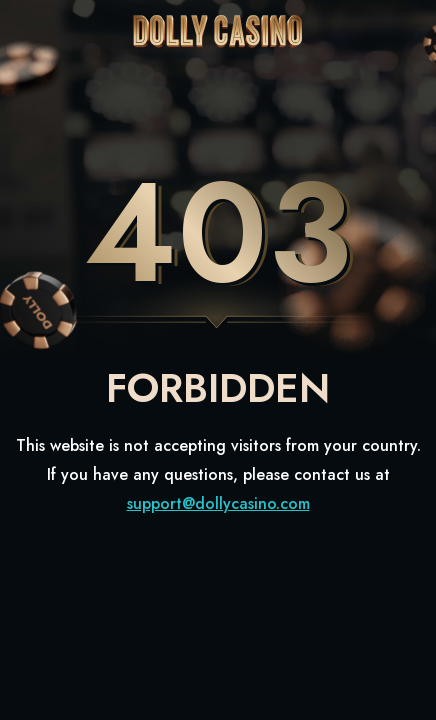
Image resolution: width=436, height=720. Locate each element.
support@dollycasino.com (218, 503)
